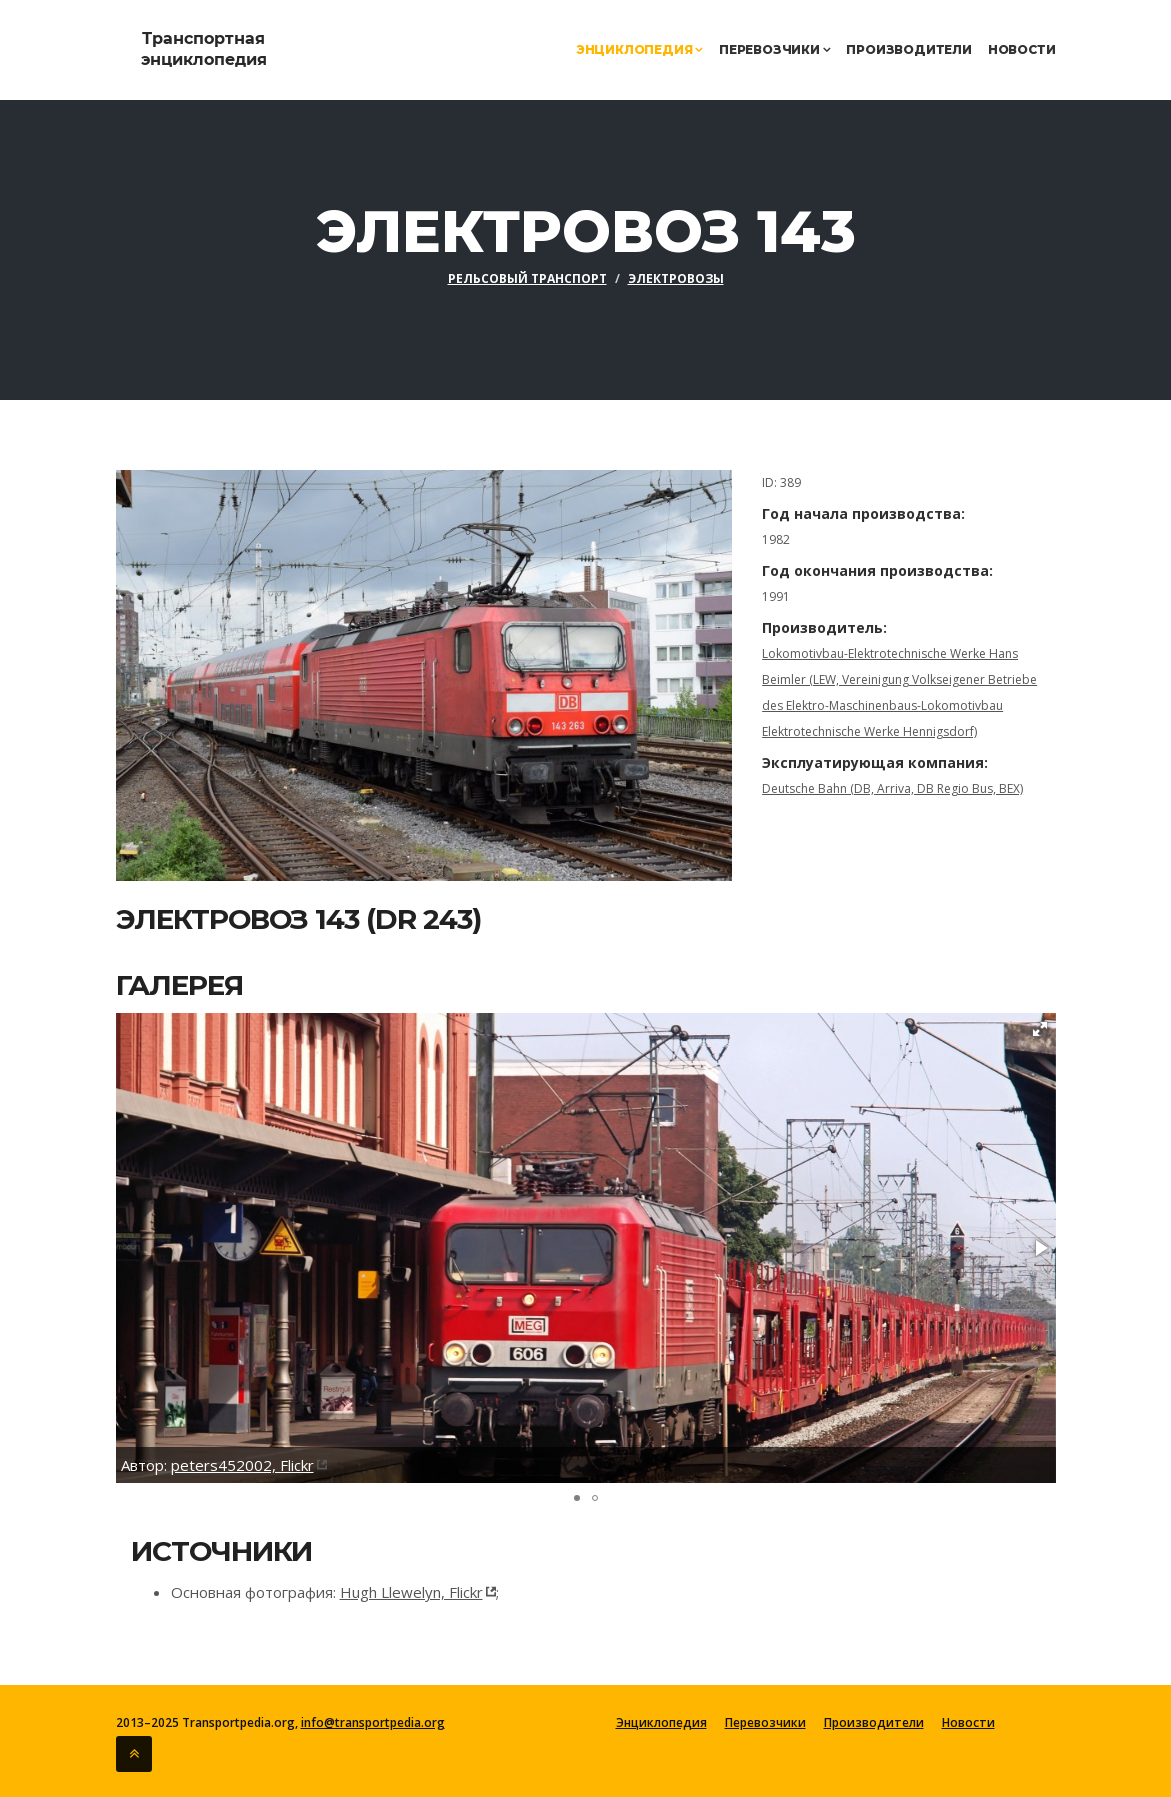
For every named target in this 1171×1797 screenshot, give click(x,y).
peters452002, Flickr (242, 1465)
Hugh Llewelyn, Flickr (411, 1592)
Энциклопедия (639, 49)
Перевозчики (774, 49)
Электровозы (676, 278)
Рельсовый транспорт (527, 278)
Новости (1022, 49)
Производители (908, 49)
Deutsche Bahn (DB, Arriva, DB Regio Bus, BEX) (892, 788)
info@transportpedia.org (373, 1722)
